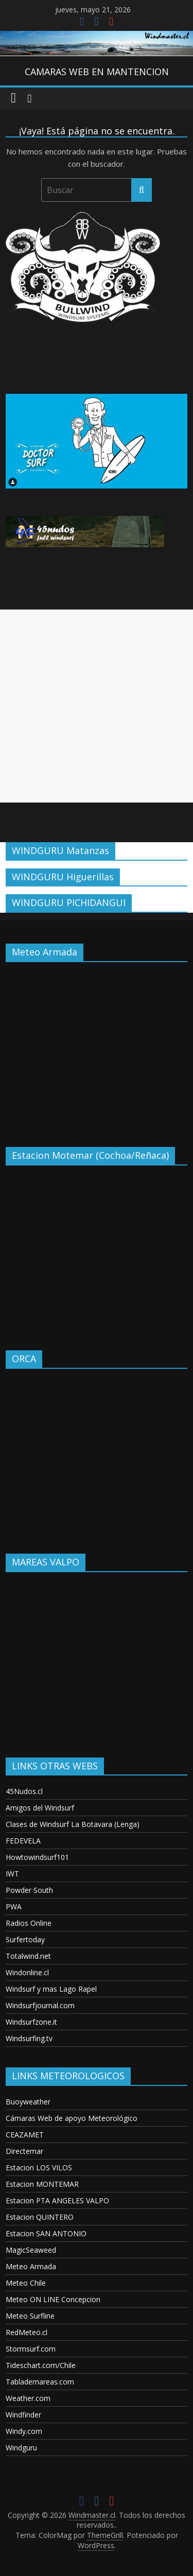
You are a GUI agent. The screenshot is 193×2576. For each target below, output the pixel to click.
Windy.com (24, 2431)
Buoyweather (28, 2102)
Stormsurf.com (31, 2349)
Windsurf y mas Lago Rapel (51, 1989)
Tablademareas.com (40, 2382)
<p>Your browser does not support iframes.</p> (96, 1047)
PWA (14, 1906)
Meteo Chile (26, 2283)
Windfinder (23, 2415)
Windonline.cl (27, 1972)
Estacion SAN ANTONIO (46, 2233)
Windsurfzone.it (31, 2022)
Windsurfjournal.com (40, 2005)
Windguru (21, 2447)
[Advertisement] (96, 706)
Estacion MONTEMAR (42, 2184)
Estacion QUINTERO (40, 2217)
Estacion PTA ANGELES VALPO (57, 2200)
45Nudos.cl (24, 1791)
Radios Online (28, 1923)
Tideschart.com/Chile (41, 2365)
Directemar (24, 2151)
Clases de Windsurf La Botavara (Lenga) (72, 1824)
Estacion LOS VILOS (39, 2167)
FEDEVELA (23, 1841)
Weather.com (28, 2398)
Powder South (29, 1890)
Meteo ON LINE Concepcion (53, 2299)
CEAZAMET (25, 2134)
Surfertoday (25, 1939)
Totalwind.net (28, 1956)
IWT (12, 1873)
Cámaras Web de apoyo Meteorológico (71, 2118)
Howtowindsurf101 (37, 1857)
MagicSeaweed (31, 2250)
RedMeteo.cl (26, 2332)
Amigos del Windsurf (40, 1808)
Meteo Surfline (30, 2316)
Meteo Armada (31, 2266)
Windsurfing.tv (29, 2038)
